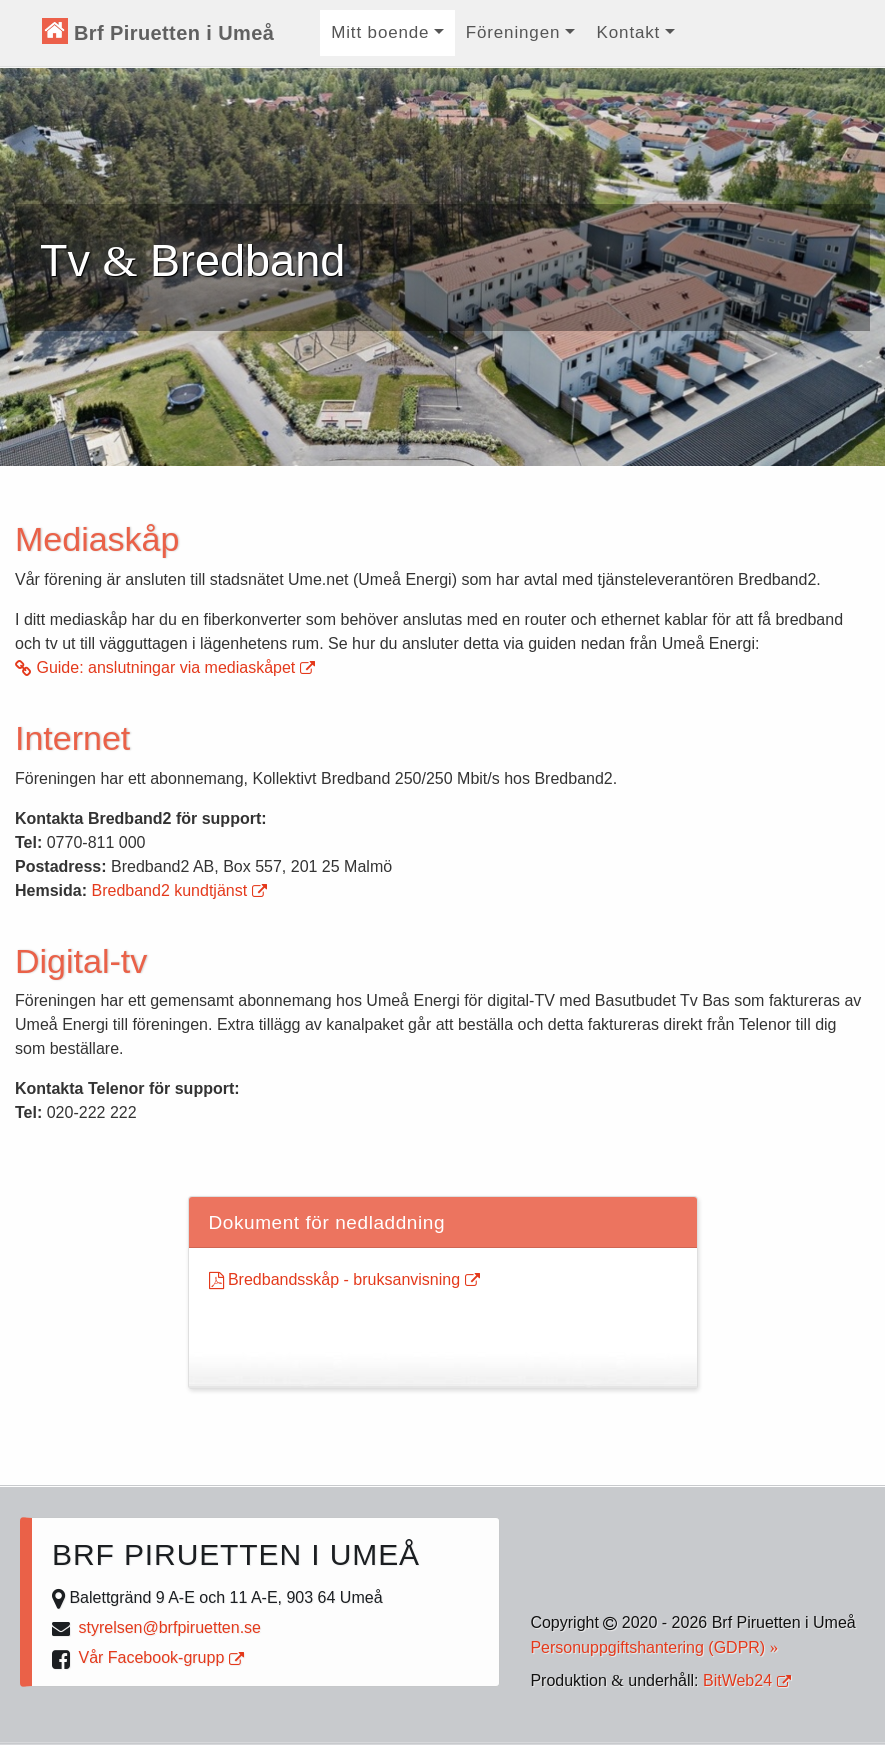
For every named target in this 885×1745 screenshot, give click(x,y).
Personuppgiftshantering (654, 1647)
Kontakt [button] (629, 32)
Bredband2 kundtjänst (178, 890)
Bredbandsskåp (344, 1279)
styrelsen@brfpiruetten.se (169, 1627)
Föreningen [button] (513, 32)
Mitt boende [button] (380, 32)
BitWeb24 (747, 1680)
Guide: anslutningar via (165, 667)
